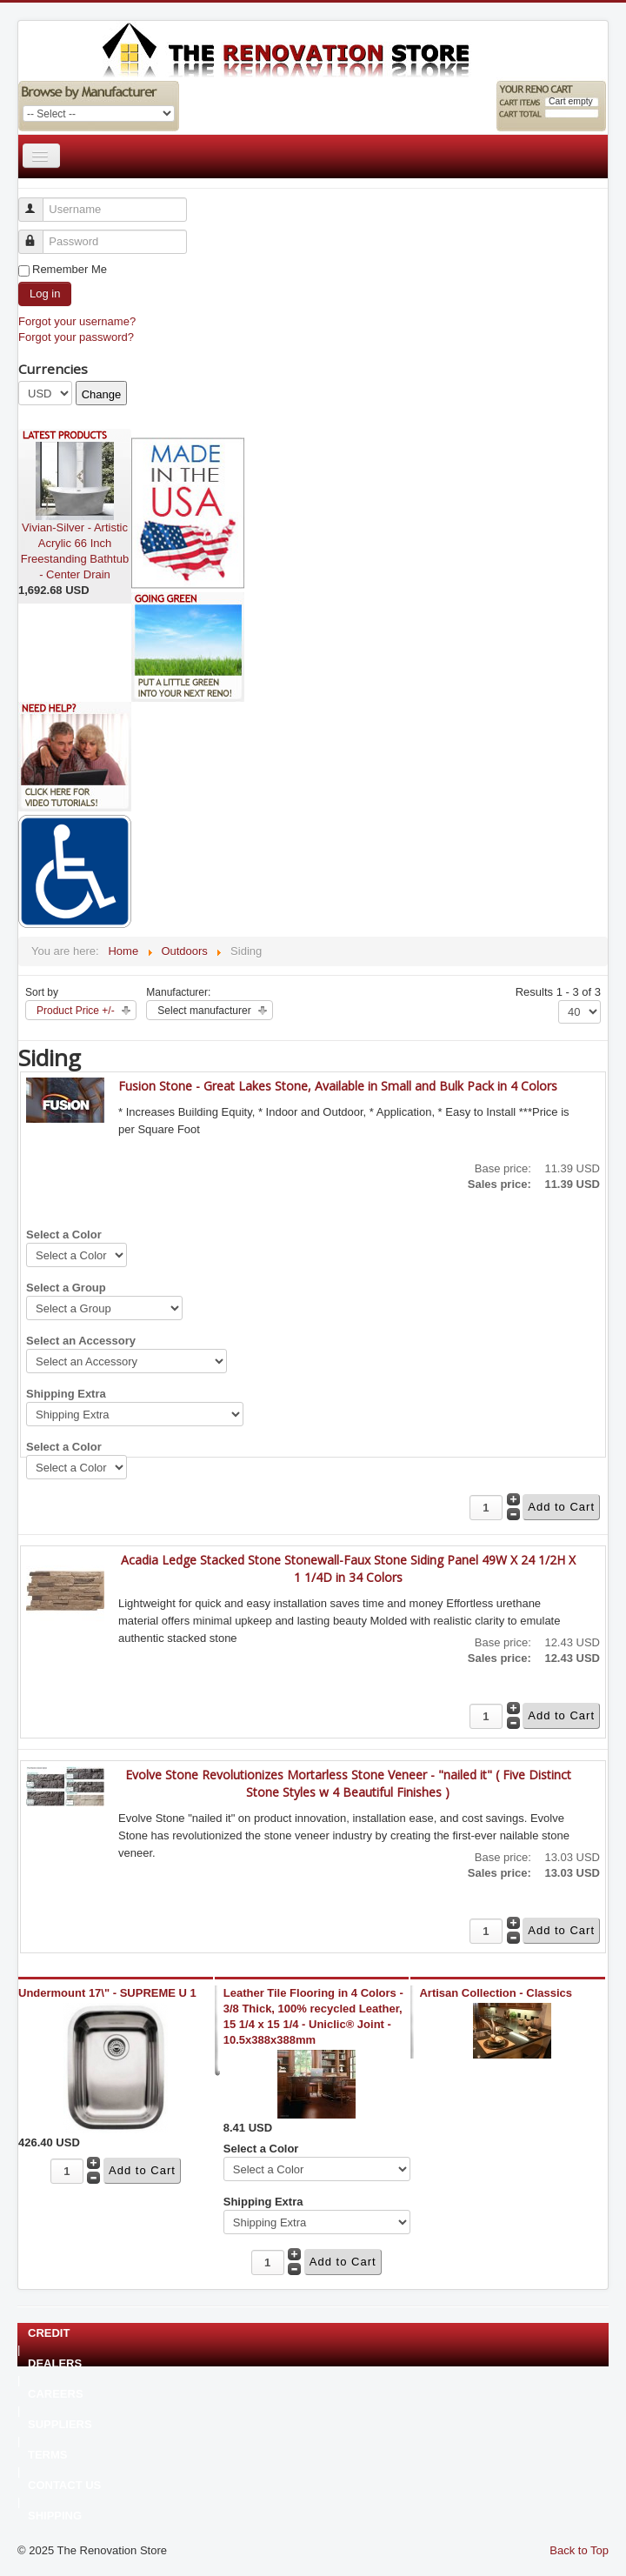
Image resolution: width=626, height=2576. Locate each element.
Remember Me (69, 269)
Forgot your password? (76, 337)
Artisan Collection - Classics (495, 1992)
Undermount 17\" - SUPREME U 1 (107, 1992)
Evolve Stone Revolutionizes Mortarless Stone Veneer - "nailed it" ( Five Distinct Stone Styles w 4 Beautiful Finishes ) (348, 1783)
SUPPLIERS (60, 2425)
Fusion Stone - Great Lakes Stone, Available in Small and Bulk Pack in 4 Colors (337, 1086)
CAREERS (55, 2394)
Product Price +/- (76, 1010)
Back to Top (579, 2550)
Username (38, 202)
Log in (45, 293)
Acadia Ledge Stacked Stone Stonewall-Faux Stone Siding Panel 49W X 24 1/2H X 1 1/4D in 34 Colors (348, 1568)
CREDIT (49, 2333)
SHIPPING (55, 2516)
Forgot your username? (77, 321)
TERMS (48, 2455)
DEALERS (55, 2364)
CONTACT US (64, 2485)
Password (38, 234)
